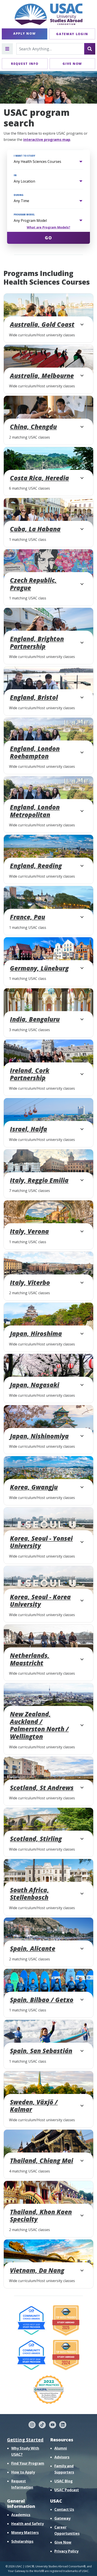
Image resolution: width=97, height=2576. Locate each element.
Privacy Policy (66, 2551)
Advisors (61, 2457)
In (15, 175)
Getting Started (25, 2440)
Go (48, 238)
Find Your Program (27, 2463)
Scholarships (22, 2541)
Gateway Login (72, 34)
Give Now (72, 63)
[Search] (89, 49)
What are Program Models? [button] (48, 227)
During (18, 195)
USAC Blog (63, 2481)
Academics (20, 2514)
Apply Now (24, 33)
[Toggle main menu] (7, 48)
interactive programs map (46, 139)
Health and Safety (27, 2523)
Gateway (62, 2518)
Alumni (60, 2448)
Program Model (24, 214)
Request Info (24, 63)
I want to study (24, 155)
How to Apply (23, 2472)
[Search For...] (50, 49)
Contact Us (64, 2509)
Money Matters (25, 2532)
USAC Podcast (66, 2489)
